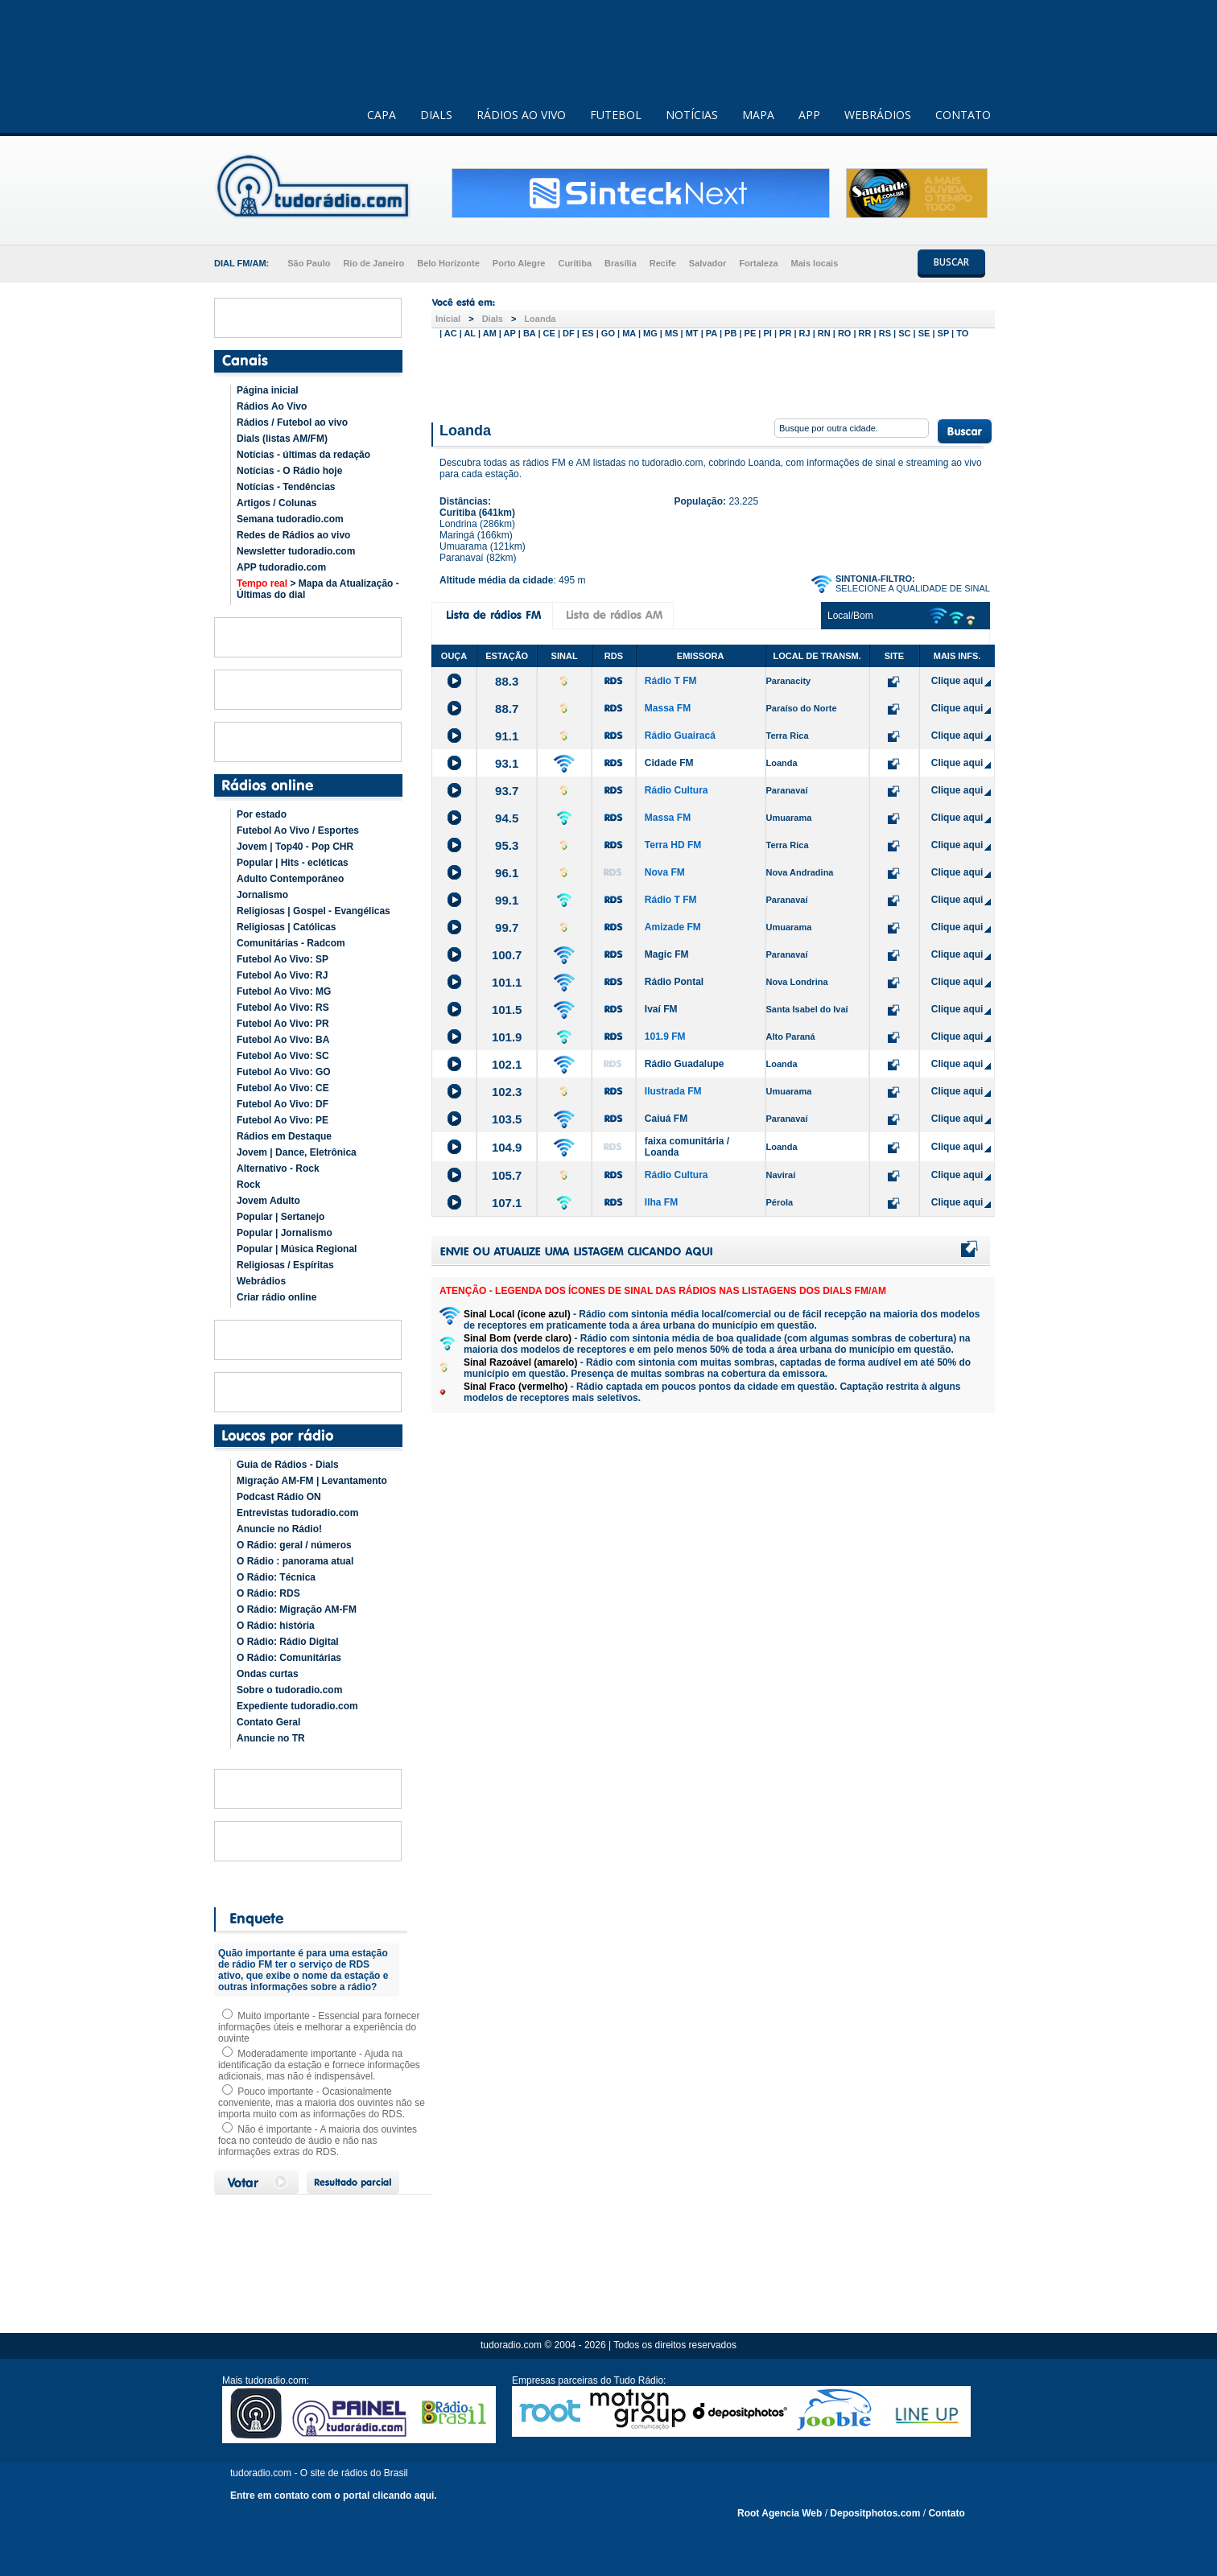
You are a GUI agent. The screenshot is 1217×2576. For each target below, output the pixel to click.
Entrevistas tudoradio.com (297, 1513)
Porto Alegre (519, 263)
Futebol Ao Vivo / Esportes (298, 830)
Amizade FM (673, 927)
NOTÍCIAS (692, 114)
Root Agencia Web (779, 2513)
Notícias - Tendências (286, 487)
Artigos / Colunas (276, 503)
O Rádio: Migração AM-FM (297, 1609)
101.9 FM (665, 1036)
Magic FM (667, 954)
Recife (663, 263)
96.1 (506, 873)
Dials (492, 319)
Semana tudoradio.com (290, 519)
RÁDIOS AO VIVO (521, 114)
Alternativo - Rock (278, 1168)
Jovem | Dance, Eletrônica (297, 1152)
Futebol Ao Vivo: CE (283, 1088)
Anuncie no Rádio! (279, 1529)
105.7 (507, 1175)
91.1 (506, 736)
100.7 (507, 955)
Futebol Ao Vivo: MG (284, 991)
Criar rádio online (276, 1297)
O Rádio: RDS (268, 1593)
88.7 (506, 708)
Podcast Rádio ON (279, 1496)
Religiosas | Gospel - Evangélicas (313, 911)
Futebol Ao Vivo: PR (283, 1023)
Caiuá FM (666, 1118)
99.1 (506, 900)
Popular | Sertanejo (280, 1216)
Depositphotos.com (875, 2513)
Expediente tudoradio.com (297, 1706)
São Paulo (308, 263)
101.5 (507, 1009)
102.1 (507, 1064)
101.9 (507, 1037)
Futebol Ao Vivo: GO (284, 1072)
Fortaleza (758, 263)
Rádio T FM (671, 680)
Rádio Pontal (674, 981)
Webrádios (261, 1281)
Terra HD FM (673, 845)
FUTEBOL (616, 114)
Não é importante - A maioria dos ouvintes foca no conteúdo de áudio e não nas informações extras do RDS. (317, 2141)
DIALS (436, 114)
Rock (248, 1184)
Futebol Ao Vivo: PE (282, 1120)
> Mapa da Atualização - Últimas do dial (318, 589)
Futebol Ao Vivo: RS (283, 1007)
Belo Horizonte (448, 263)
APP (809, 114)
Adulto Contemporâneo (290, 878)
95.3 (506, 845)
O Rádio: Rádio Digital (288, 1641)
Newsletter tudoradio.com (296, 551)
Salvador (707, 263)
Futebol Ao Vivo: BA (283, 1039)
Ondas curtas (268, 1674)
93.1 (506, 763)
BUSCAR (951, 262)
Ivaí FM (661, 1009)
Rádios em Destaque (284, 1136)
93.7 (506, 791)
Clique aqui (957, 680)
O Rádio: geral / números (294, 1545)
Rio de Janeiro (373, 263)
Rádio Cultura (676, 790)
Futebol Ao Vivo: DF (282, 1104)
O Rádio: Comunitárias (289, 1657)
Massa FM (668, 708)
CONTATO (963, 114)
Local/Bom (850, 615)
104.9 (507, 1147)
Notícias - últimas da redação (303, 454)
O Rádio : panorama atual (295, 1561)
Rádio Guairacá (680, 735)
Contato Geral (268, 1722)
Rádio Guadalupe (684, 1064)
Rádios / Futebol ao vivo (292, 422)
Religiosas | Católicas (286, 927)
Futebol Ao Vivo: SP (282, 959)
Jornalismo (262, 895)
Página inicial (268, 390)
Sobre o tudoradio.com (289, 1690)
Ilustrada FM (673, 1091)
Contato (946, 2513)
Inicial (447, 319)
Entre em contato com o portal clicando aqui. (333, 2495)
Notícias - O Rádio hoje (289, 470)
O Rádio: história (276, 1625)
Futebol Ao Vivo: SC (283, 1055)
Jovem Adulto (268, 1200)
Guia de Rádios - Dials (288, 1464)
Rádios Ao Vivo (272, 406)
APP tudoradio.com (281, 567)
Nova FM (665, 872)
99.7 (506, 927)
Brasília (620, 263)
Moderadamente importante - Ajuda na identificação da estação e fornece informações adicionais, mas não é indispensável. (319, 2065)
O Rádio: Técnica (276, 1577)
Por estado (262, 814)
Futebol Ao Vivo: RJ (282, 975)
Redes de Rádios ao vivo (293, 535)
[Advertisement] (713, 376)
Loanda (539, 319)
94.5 (506, 818)
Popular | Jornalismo (284, 1233)
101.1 (507, 982)
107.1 (507, 1203)
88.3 (506, 681)
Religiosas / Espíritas (285, 1265)
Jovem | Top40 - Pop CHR (295, 846)
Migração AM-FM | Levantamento (312, 1480)
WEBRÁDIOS (877, 114)
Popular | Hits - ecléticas (293, 862)
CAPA (381, 114)
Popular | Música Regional (297, 1249)
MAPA (758, 114)
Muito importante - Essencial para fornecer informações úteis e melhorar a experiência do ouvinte (318, 2027)
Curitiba (575, 263)
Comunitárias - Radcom (291, 943)
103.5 (507, 1119)
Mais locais (815, 263)
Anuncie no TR (271, 1738)
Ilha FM (661, 1202)
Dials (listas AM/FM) (282, 438)
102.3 (507, 1091)
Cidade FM (669, 763)
